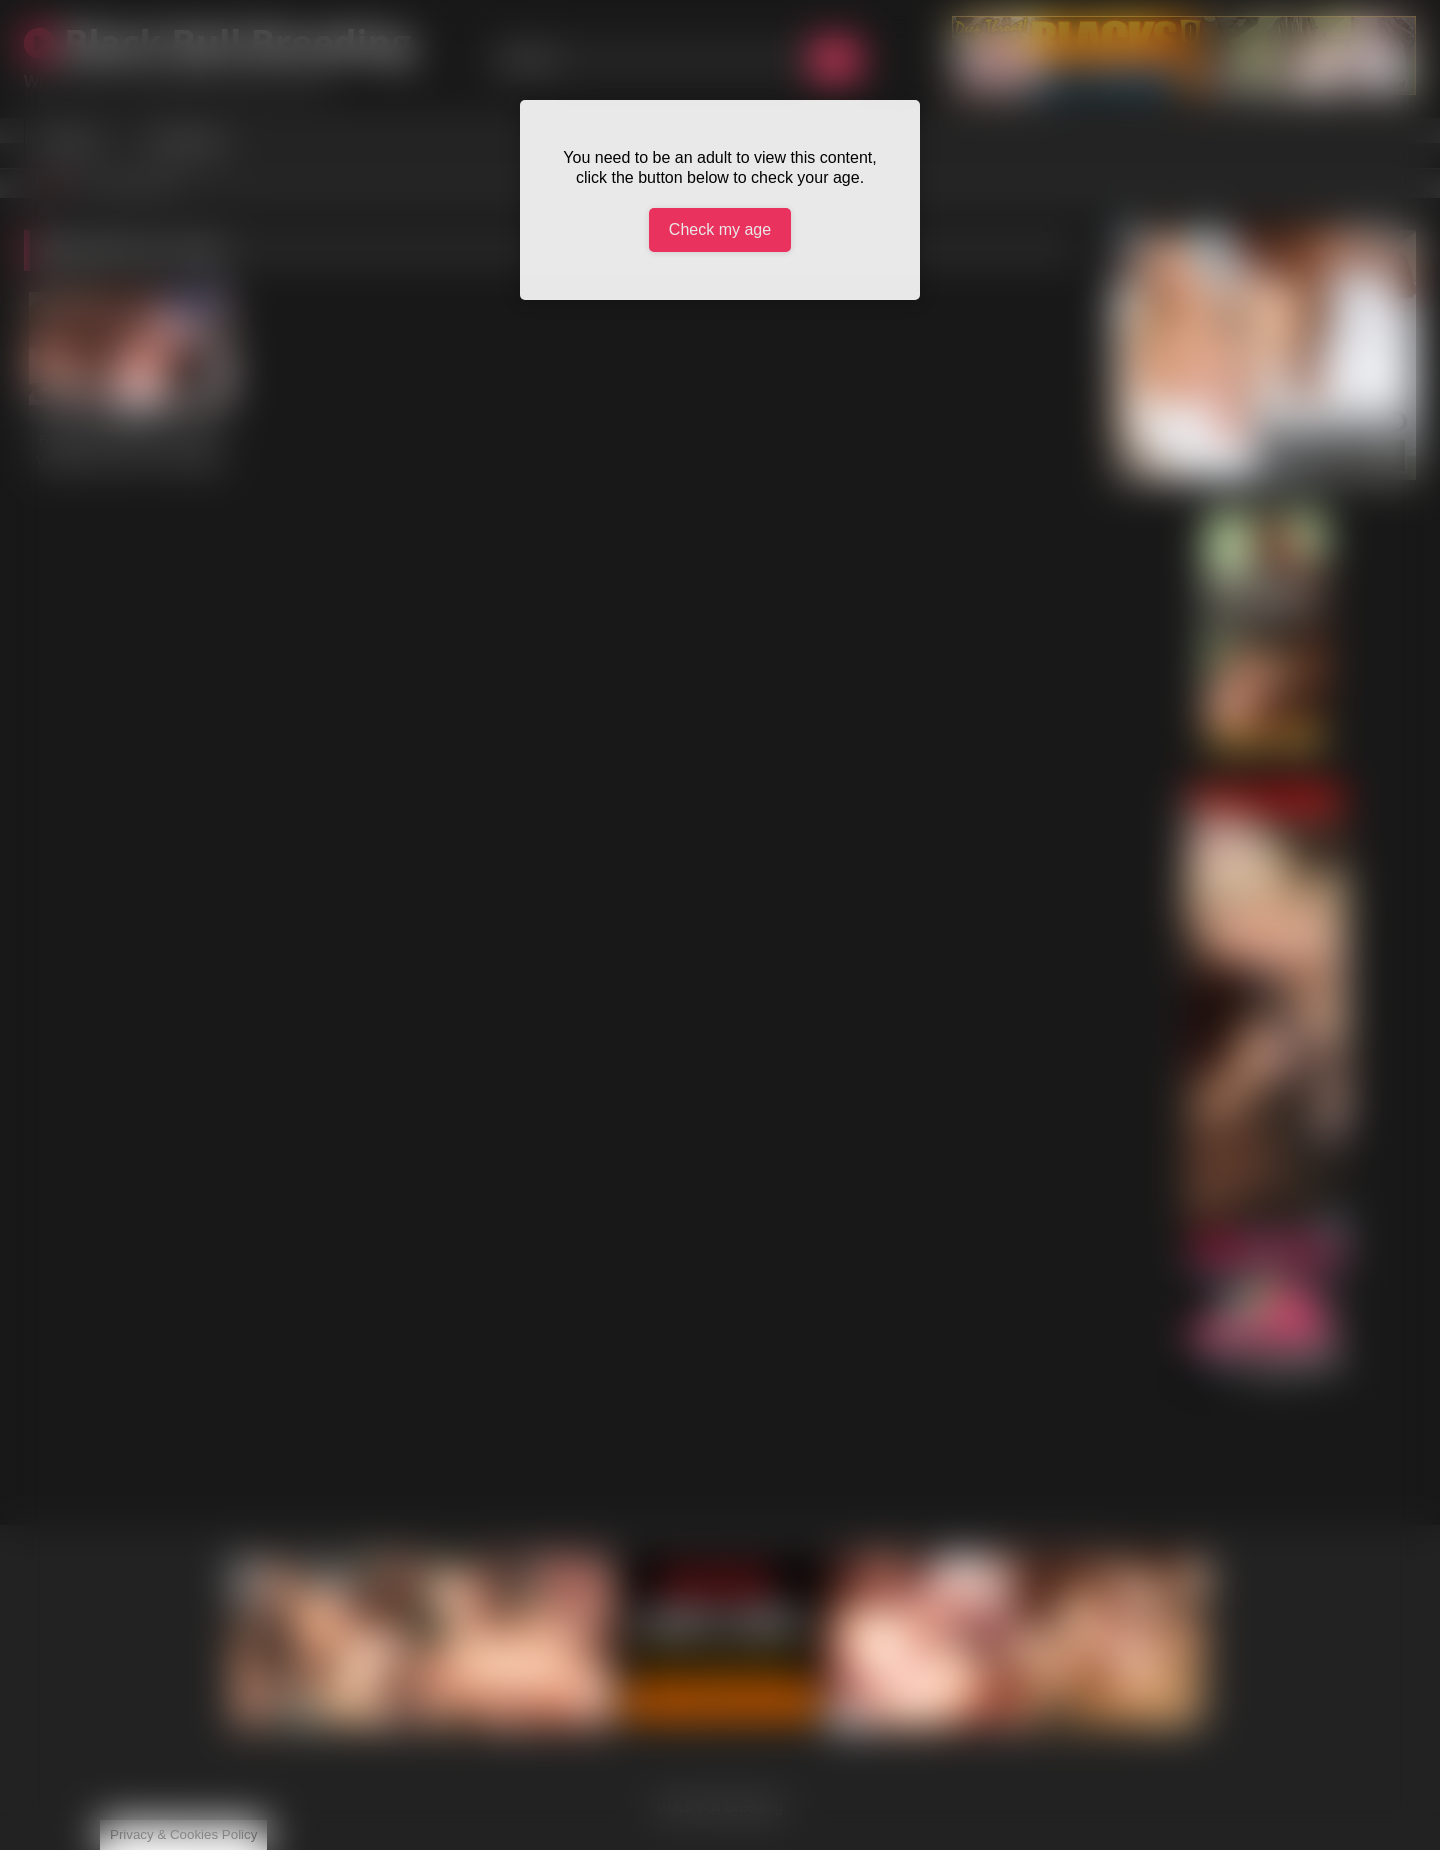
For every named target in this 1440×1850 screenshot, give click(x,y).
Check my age (720, 229)
